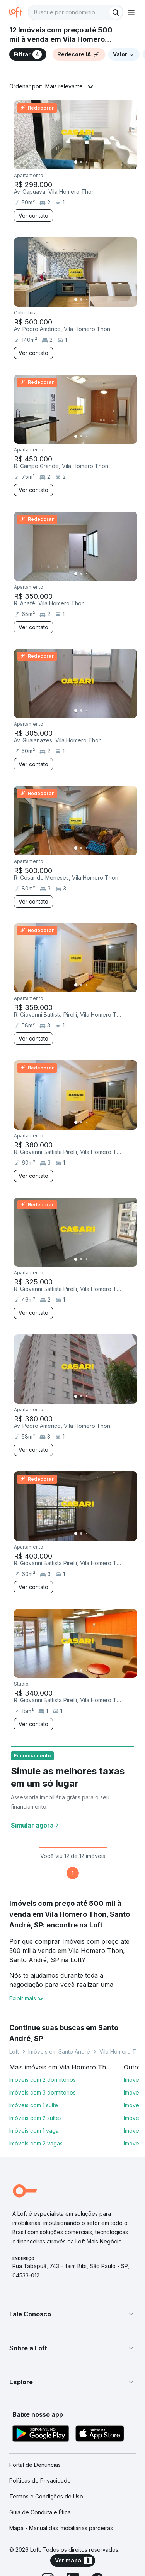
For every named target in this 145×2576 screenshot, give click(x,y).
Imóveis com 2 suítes (35, 2118)
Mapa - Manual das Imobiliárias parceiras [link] (61, 2528)
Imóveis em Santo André (59, 2051)
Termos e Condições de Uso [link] (46, 2496)
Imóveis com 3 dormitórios (42, 2092)
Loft (14, 2051)
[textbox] (75, 12)
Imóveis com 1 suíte (33, 2105)
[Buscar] (115, 12)
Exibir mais (27, 1998)
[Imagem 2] (81, 162)
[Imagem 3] (86, 162)
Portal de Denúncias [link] (35, 2464)
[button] (72, 2314)
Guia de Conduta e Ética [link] (40, 2512)
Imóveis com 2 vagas (36, 2143)
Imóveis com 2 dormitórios (42, 2079)
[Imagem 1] (75, 162)
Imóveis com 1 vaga (34, 2130)
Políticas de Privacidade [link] (40, 2480)
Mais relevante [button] (64, 86)
